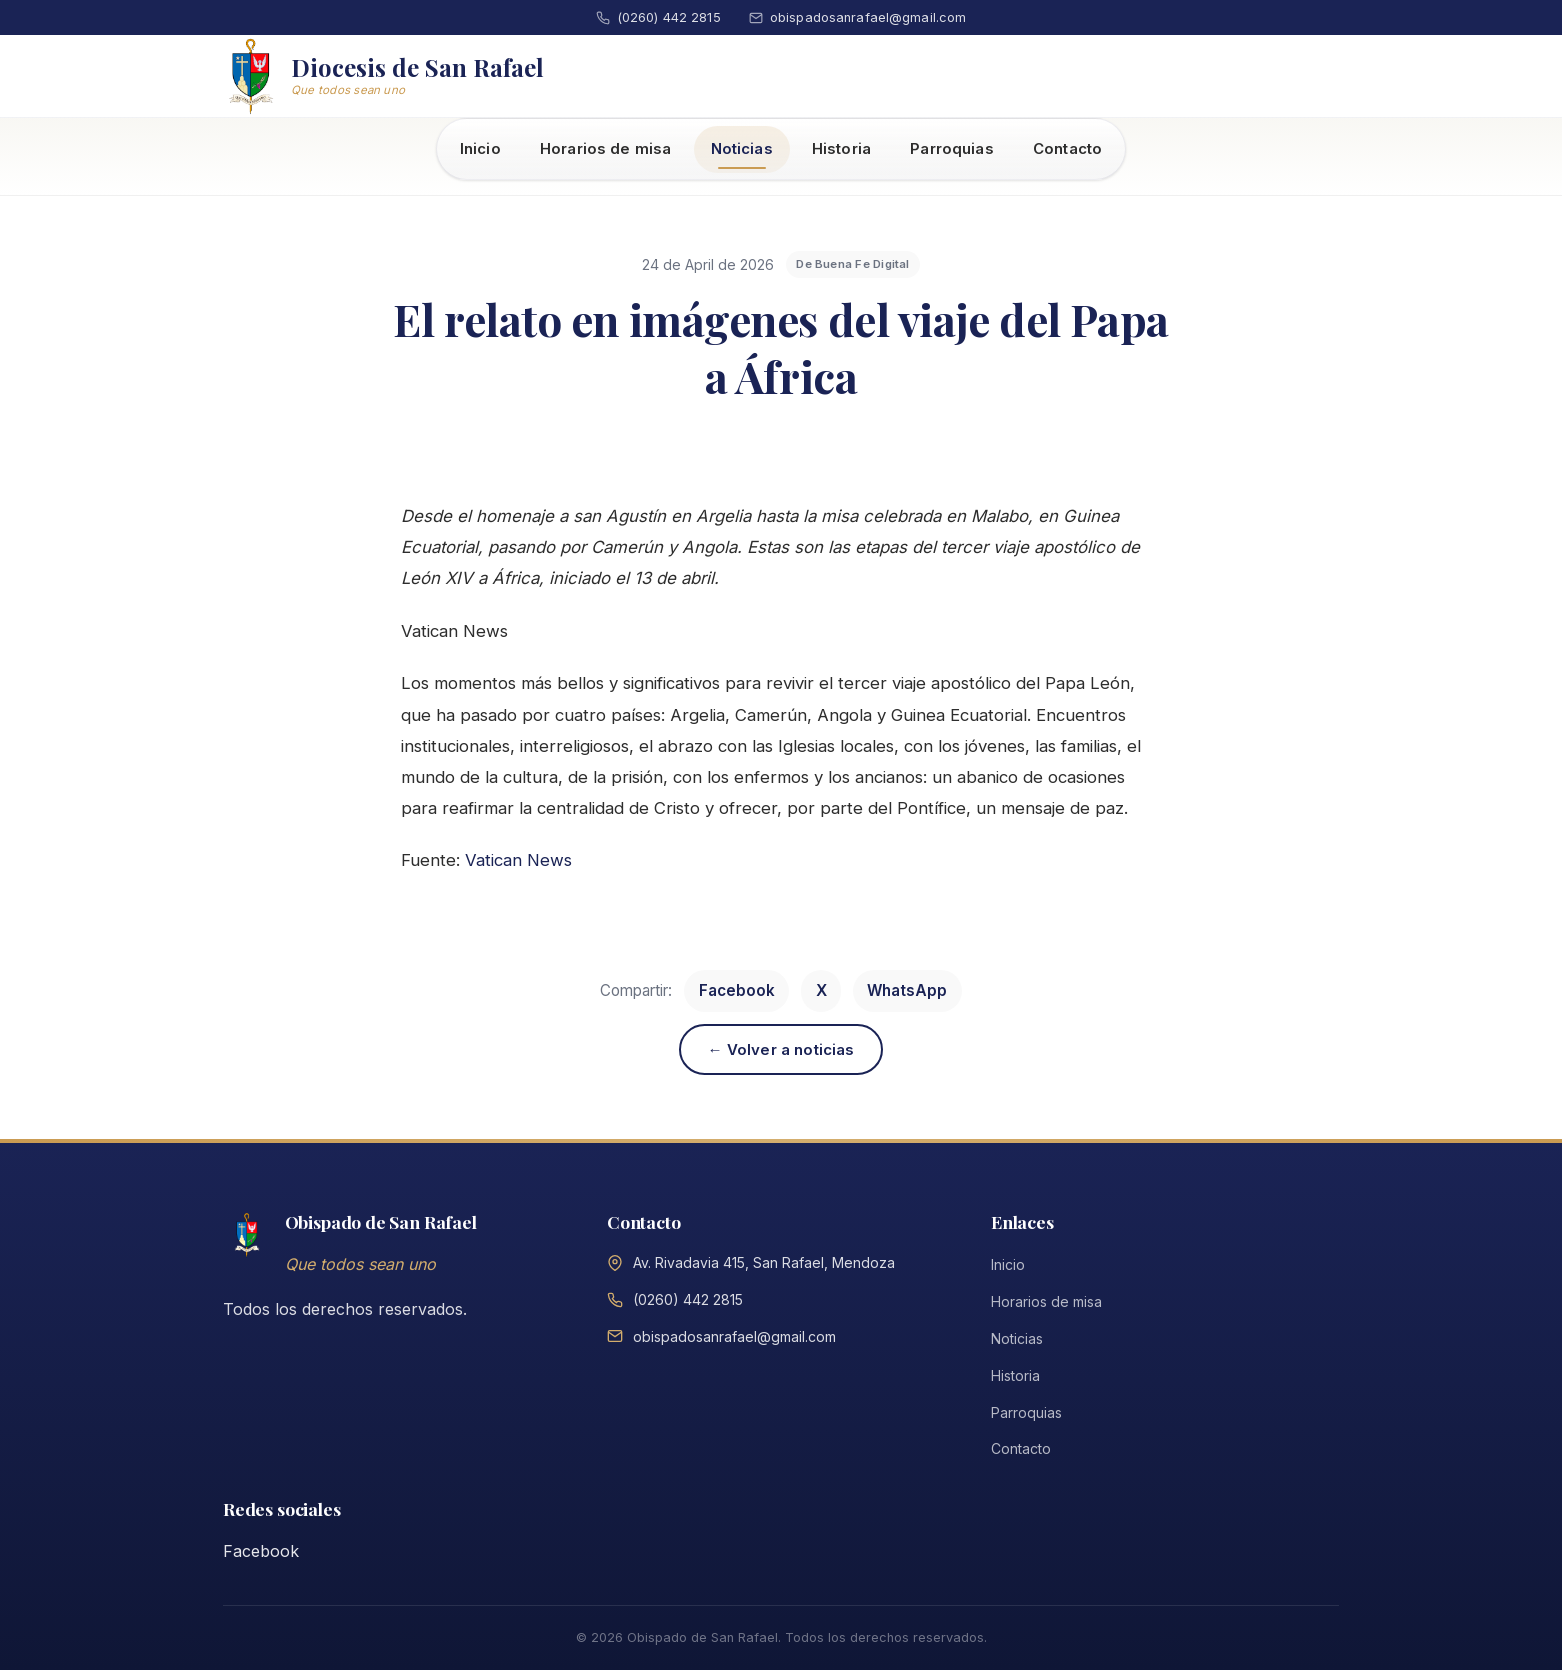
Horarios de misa (605, 149)
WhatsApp (907, 990)
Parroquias (952, 149)
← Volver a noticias (781, 1049)
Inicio (480, 149)
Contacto (1067, 149)
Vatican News (518, 860)
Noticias (742, 149)
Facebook (737, 990)
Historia (841, 149)
